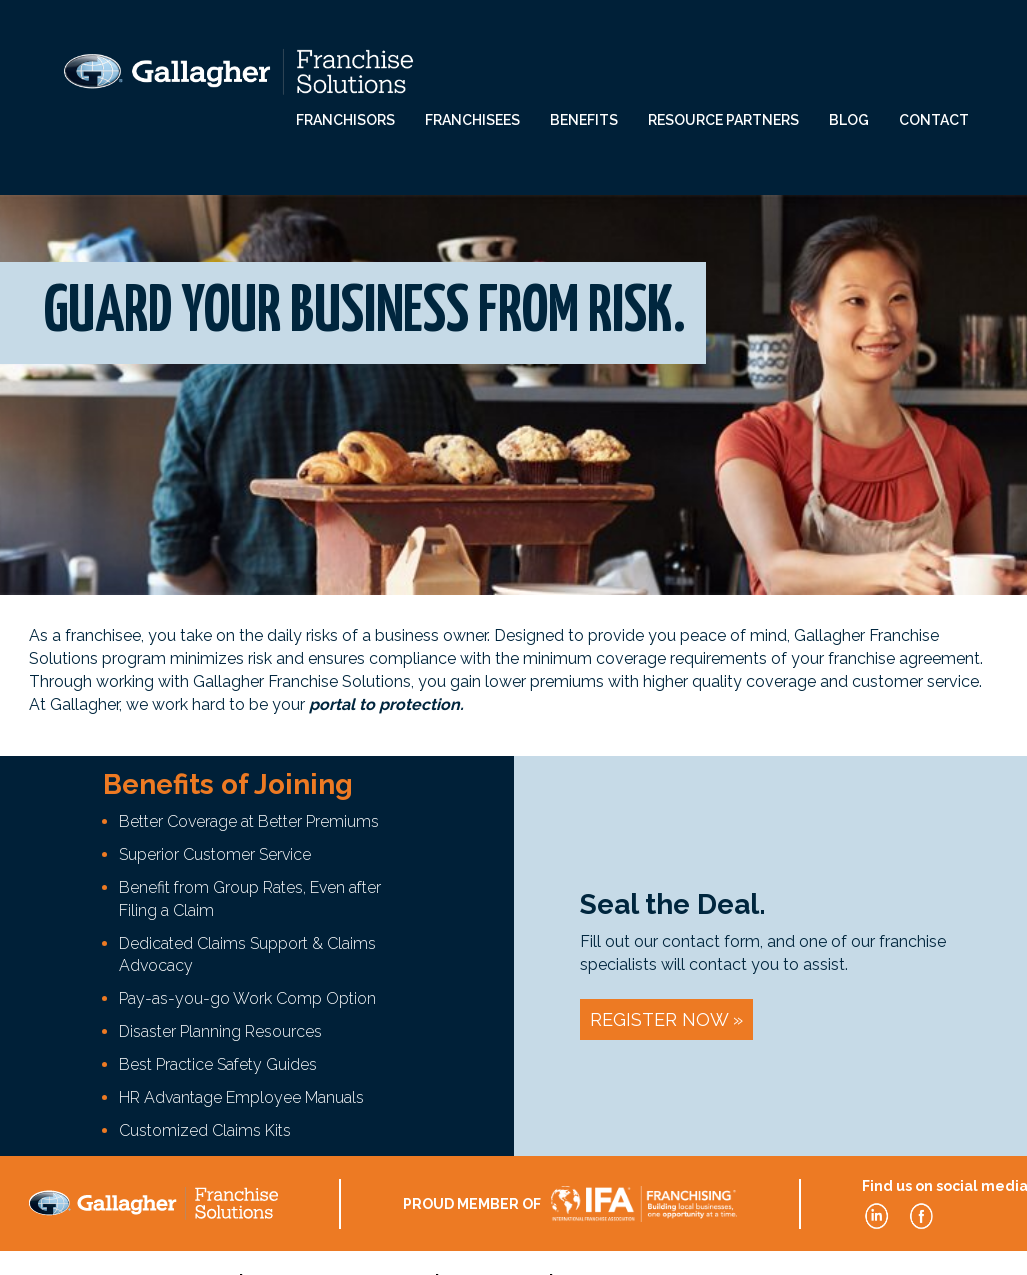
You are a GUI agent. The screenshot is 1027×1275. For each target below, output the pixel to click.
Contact (934, 120)
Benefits (584, 120)
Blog (849, 120)
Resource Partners (723, 120)
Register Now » (666, 1019)
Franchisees (472, 120)
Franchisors (345, 120)
